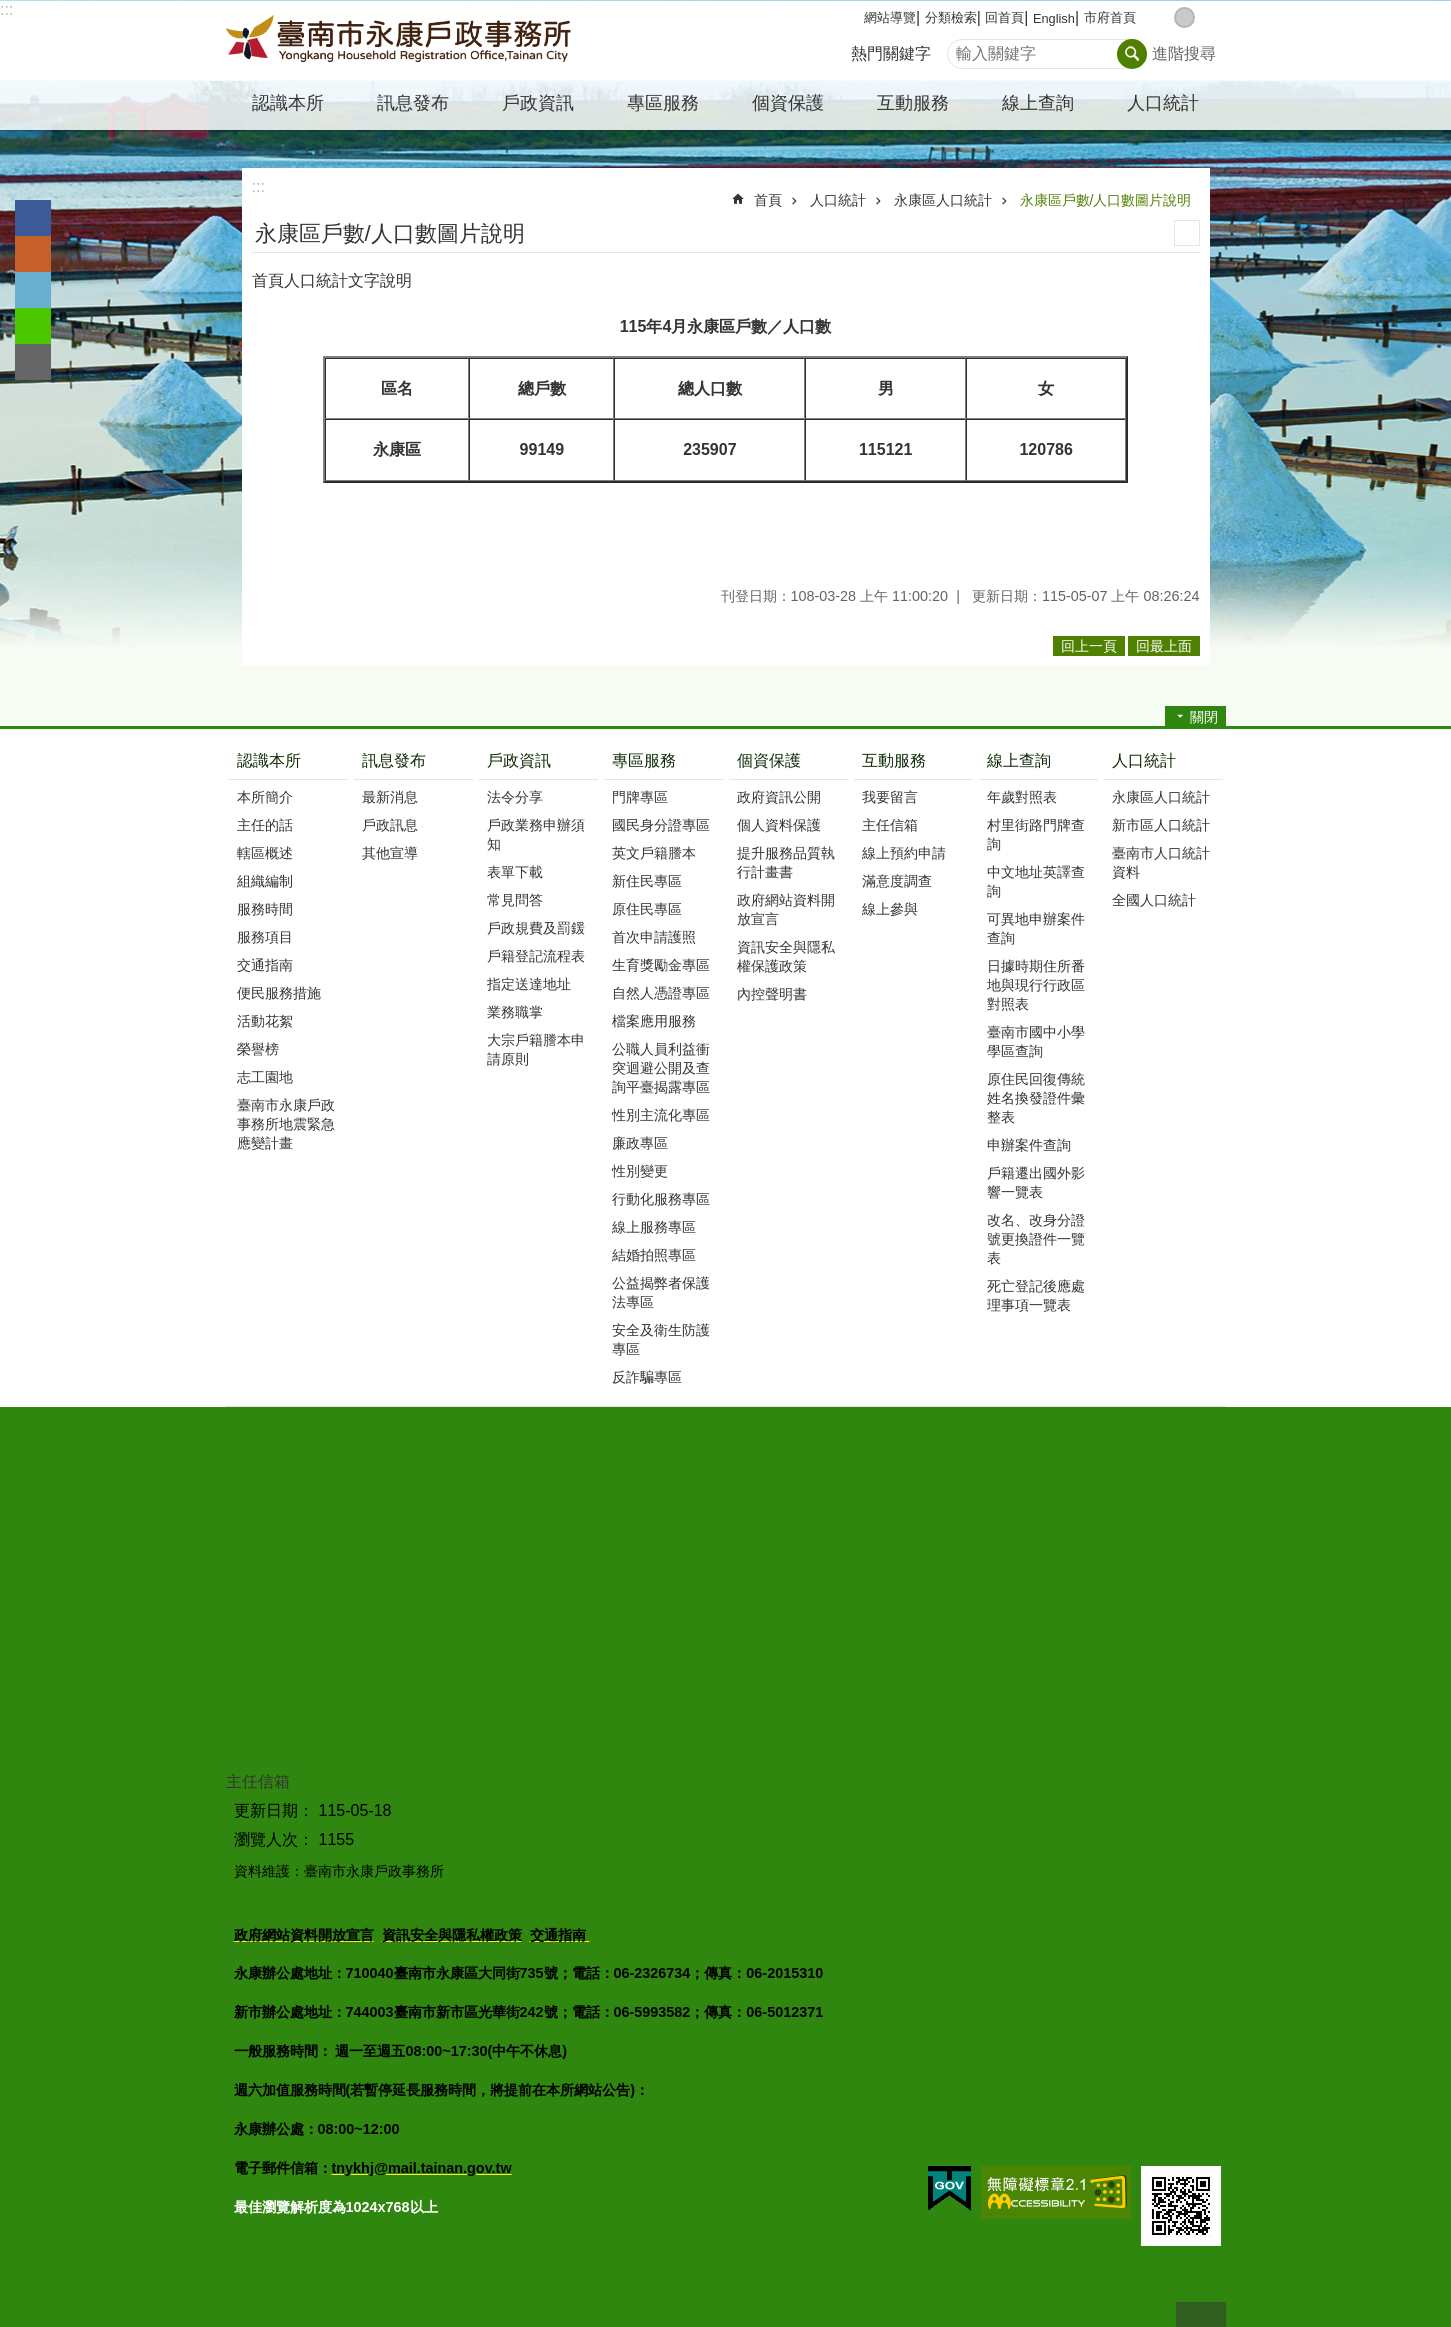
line (33, 326)
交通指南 (265, 965)
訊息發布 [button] (413, 103)
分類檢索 (951, 17)
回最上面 (1201, 2314)
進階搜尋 (1184, 53)
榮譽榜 (258, 1049)
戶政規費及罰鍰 (536, 928)
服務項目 (265, 937)
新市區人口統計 (1161, 825)
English (1054, 18)
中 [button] (1184, 17)
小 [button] (1163, 17)
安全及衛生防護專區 (661, 1339)
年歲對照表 (1022, 797)
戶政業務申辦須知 (536, 834)
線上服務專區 (654, 1227)
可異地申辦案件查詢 (1036, 928)
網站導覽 (890, 17)
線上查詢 (1019, 760)
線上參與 (890, 909)
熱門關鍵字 (891, 53)
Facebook (33, 218)
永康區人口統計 (943, 200)
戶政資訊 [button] (538, 103)
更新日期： (274, 1810)
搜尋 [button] (1132, 54)
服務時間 (265, 909)
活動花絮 (265, 1021)
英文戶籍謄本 (654, 853)
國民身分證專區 (661, 825)
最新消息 (390, 797)
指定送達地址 (529, 984)
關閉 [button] (1204, 717)
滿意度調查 (897, 881)
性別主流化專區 (661, 1115)
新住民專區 (647, 881)
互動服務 (894, 760)
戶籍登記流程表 (536, 956)
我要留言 (890, 797)
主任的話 (265, 825)
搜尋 (963, 48)
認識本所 (269, 760)
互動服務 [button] (913, 103)
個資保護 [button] (788, 103)
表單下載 (515, 872)
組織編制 (265, 881)
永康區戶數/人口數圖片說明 (1106, 200)
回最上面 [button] (1164, 646)
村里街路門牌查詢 (1036, 834)
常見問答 (515, 900)
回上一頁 (1089, 646)
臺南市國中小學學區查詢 (1036, 1041)
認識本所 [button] (288, 103)
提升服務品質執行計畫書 (786, 862)
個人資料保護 (779, 825)
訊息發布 (394, 760)
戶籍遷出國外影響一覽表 (1036, 1182)
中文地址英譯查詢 (1036, 881)
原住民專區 (647, 909)
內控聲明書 (772, 994)
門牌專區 (640, 797)
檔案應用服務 (654, 1021)
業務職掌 (515, 1012)
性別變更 (640, 1171)
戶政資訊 (519, 760)
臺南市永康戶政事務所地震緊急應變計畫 (286, 1124)
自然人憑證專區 (661, 993)
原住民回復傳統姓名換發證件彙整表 (1036, 1098)
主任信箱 (890, 825)
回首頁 (1004, 17)
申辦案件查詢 (1029, 1145)
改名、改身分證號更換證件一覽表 (1036, 1239)
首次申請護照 (654, 937)
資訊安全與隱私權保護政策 (786, 956)
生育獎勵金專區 (661, 965)
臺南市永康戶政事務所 (401, 41)
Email (33, 362)
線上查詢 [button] (1038, 103)
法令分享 (515, 797)
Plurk (33, 254)
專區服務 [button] (663, 103)
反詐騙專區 (647, 1377)
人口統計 (838, 200)
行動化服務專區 (661, 1199)
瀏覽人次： (274, 1839)
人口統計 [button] (1163, 103)
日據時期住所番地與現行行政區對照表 (1036, 985)
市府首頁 (1110, 17)
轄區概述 (265, 853)
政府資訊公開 (779, 797)
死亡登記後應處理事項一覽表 (1036, 1295)
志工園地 (265, 1077)
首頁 (768, 200)
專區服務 (644, 760)
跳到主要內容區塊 (10, 10)
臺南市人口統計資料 (1161, 862)
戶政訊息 (390, 825)
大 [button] (1205, 17)
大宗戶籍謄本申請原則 (536, 1049)
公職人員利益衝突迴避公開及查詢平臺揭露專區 (661, 1068)
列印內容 (1187, 233)
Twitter (33, 290)
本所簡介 (265, 797)
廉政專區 (640, 1143)
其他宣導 (390, 853)
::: (6, 9)
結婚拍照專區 (654, 1255)
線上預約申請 (904, 853)
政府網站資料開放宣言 (786, 909)
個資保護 (769, 760)
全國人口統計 (1154, 900)
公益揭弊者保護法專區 (661, 1292)
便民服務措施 (279, 993)
